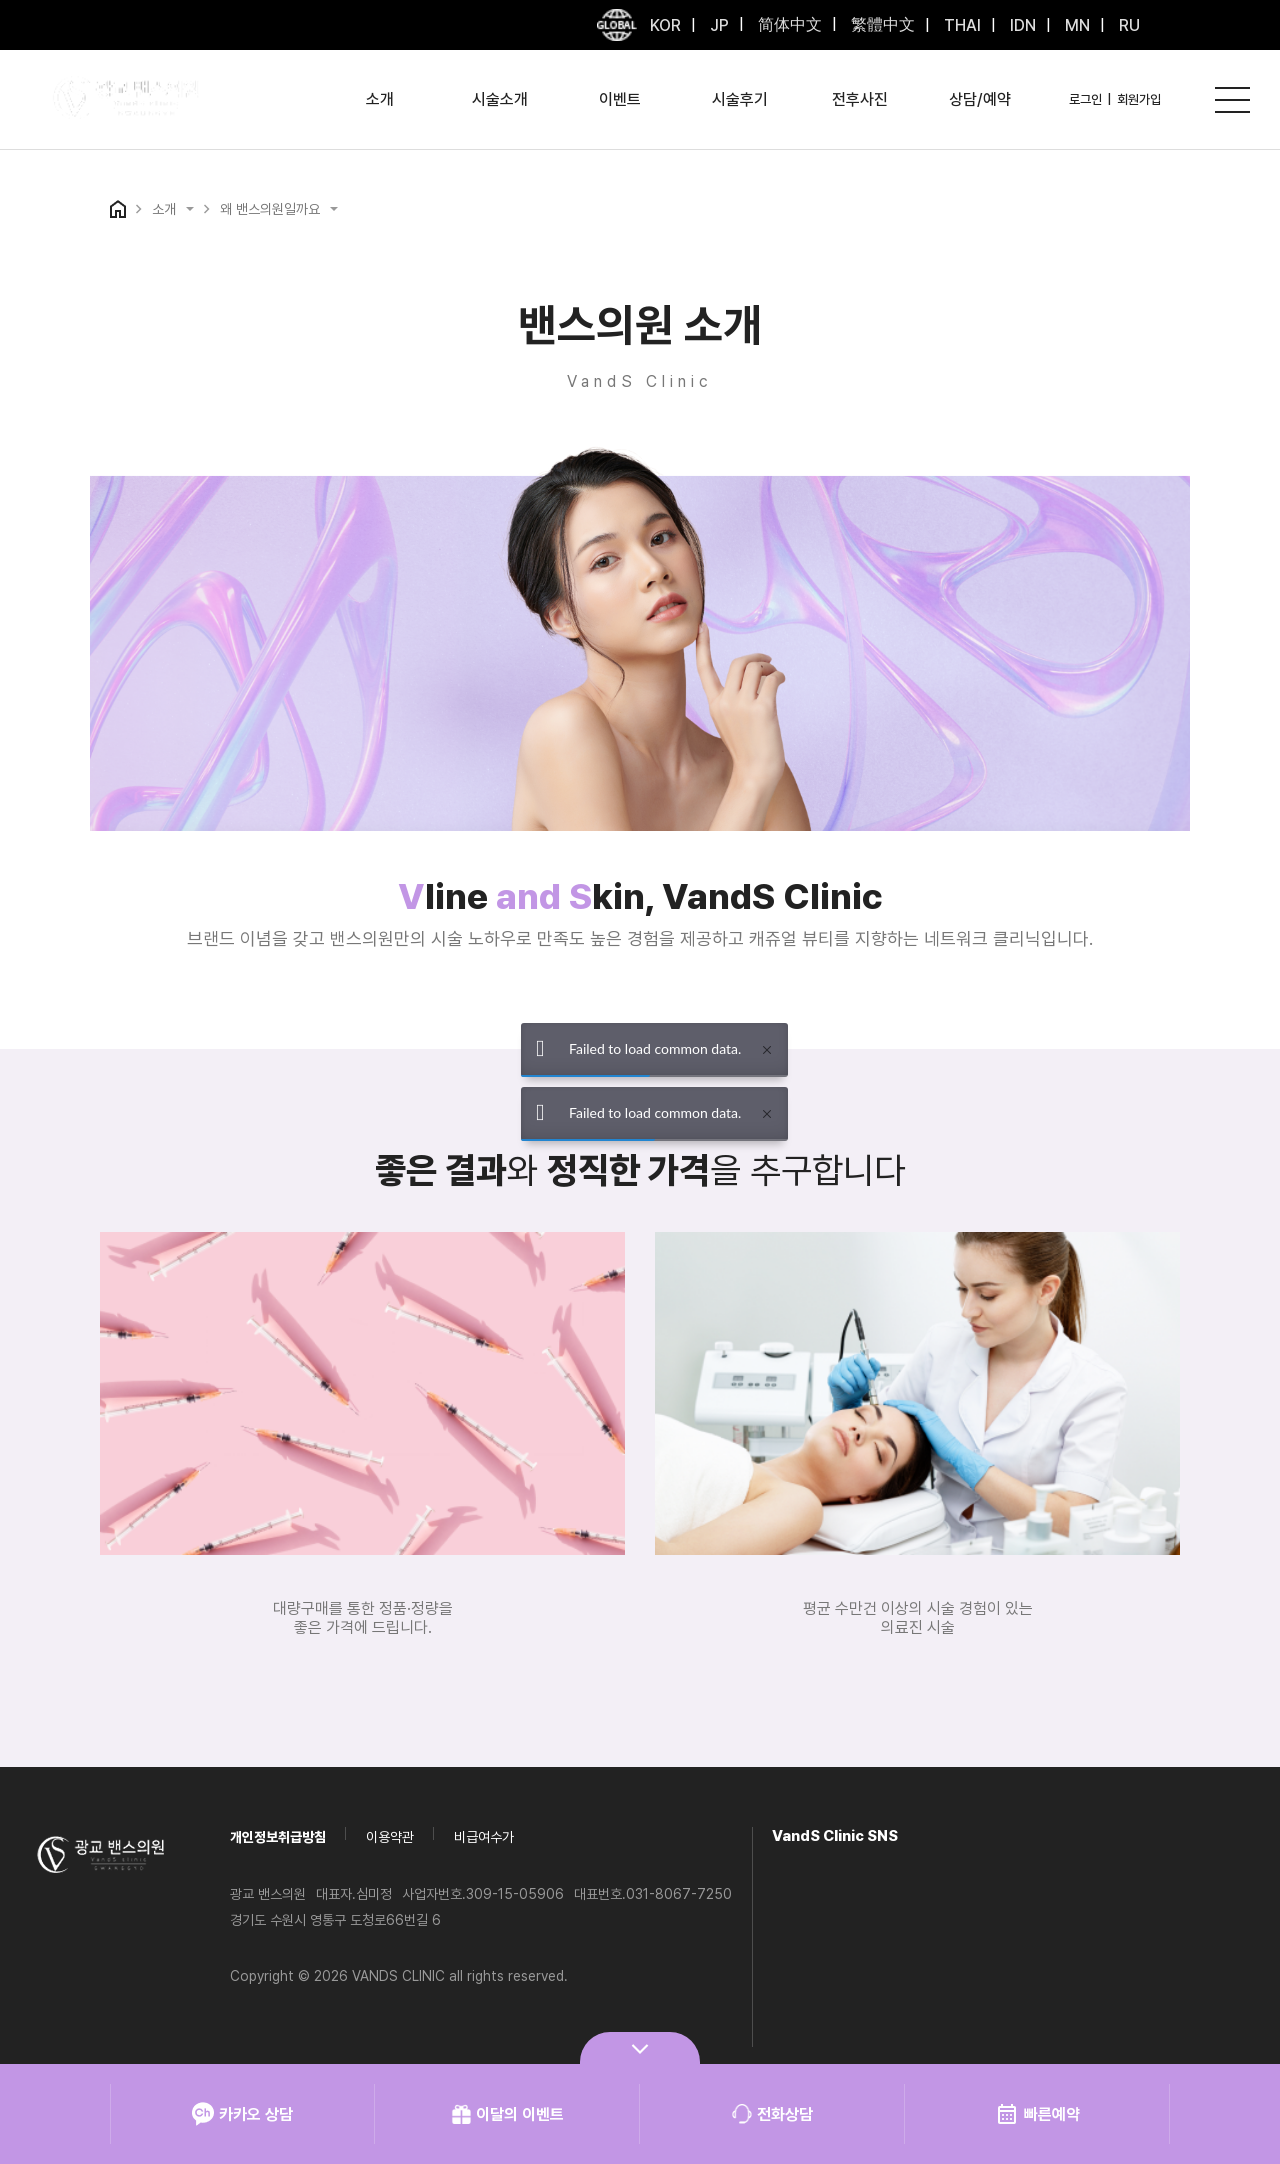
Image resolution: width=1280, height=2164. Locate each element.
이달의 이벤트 (507, 2114)
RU (1127, 25)
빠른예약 (1037, 2114)
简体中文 (788, 24)
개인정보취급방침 (278, 1837)
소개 (380, 99)
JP (717, 25)
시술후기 (740, 99)
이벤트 (620, 99)
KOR (665, 25)
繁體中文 (881, 24)
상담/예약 (980, 99)
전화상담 (772, 2114)
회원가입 (1139, 99)
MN (1075, 25)
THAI (960, 25)
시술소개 (500, 99)
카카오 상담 (242, 2114)
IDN (1021, 25)
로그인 (1085, 99)
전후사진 (860, 99)
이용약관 (390, 1837)
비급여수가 (484, 1837)
